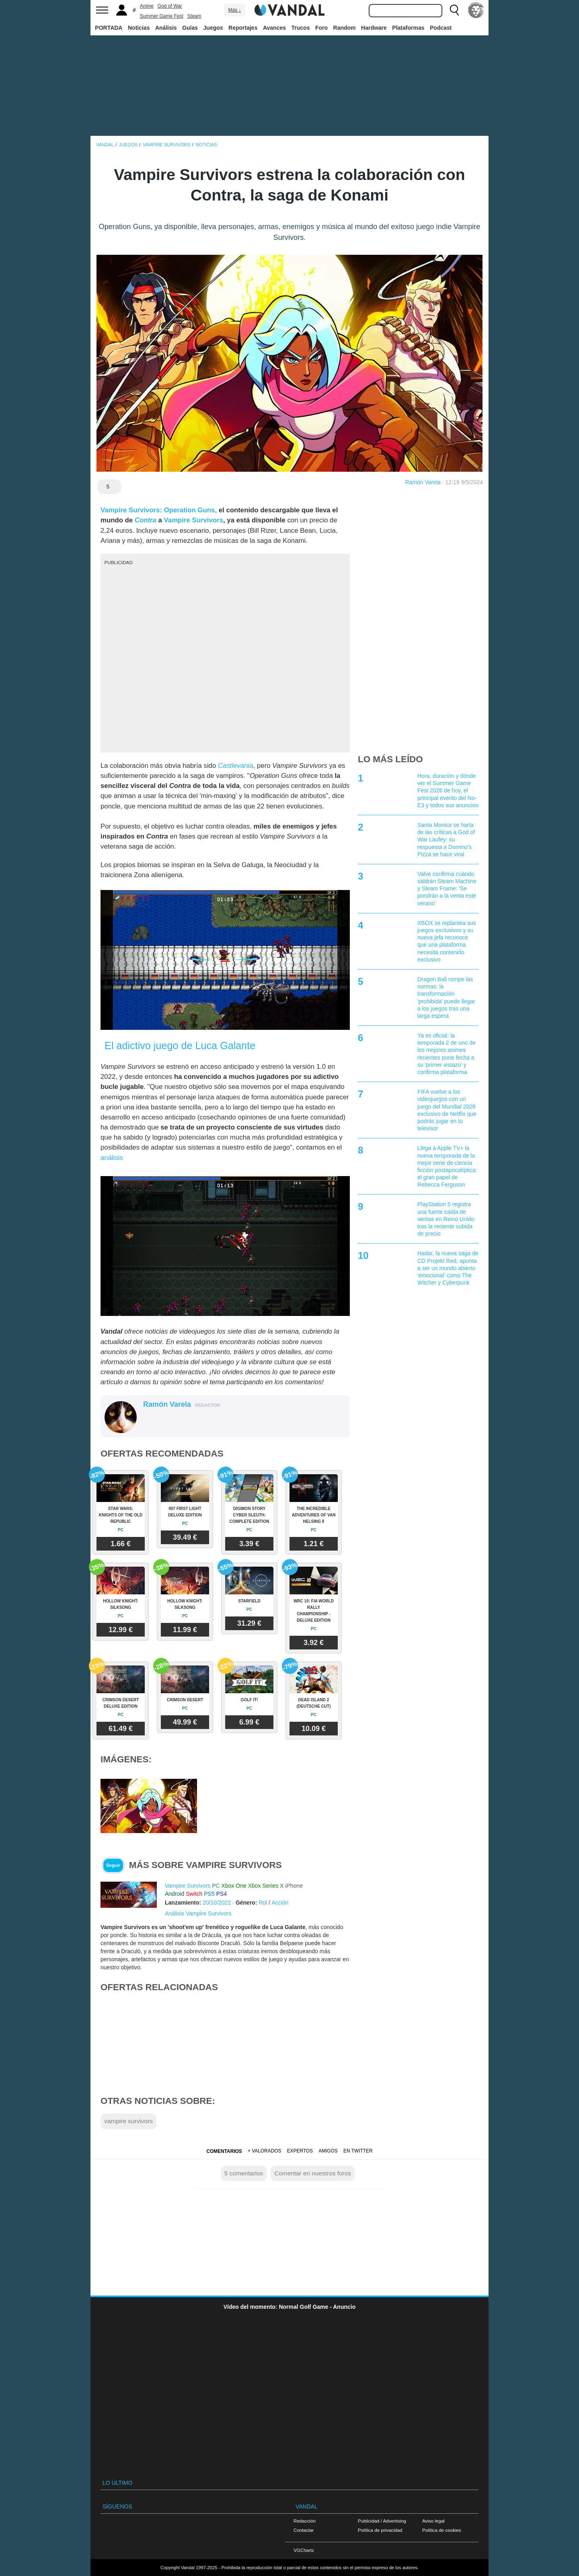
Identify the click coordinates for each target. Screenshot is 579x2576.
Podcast (441, 28)
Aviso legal (433, 2520)
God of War (170, 6)
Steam (194, 16)
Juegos (213, 28)
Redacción (305, 2520)
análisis (112, 1158)
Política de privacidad (380, 2530)
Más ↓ (234, 10)
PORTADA (108, 28)
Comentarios (224, 2151)
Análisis (166, 28)
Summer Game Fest (161, 16)
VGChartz (304, 2550)
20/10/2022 (217, 1902)
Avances (274, 28)
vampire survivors (128, 2121)
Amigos (328, 2151)
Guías (190, 28)
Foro (321, 28)
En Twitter (357, 2151)
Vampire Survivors (193, 520)
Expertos (300, 2151)
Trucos (301, 28)
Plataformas (408, 28)
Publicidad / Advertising (382, 2520)
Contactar (304, 2530)
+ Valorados (264, 2151)
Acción (279, 1902)
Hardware (374, 28)
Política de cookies (441, 2530)
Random (344, 28)
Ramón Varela (422, 482)
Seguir (113, 1865)
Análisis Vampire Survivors (198, 1913)
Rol (263, 1902)
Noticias (139, 28)
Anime (147, 6)
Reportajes (242, 28)
